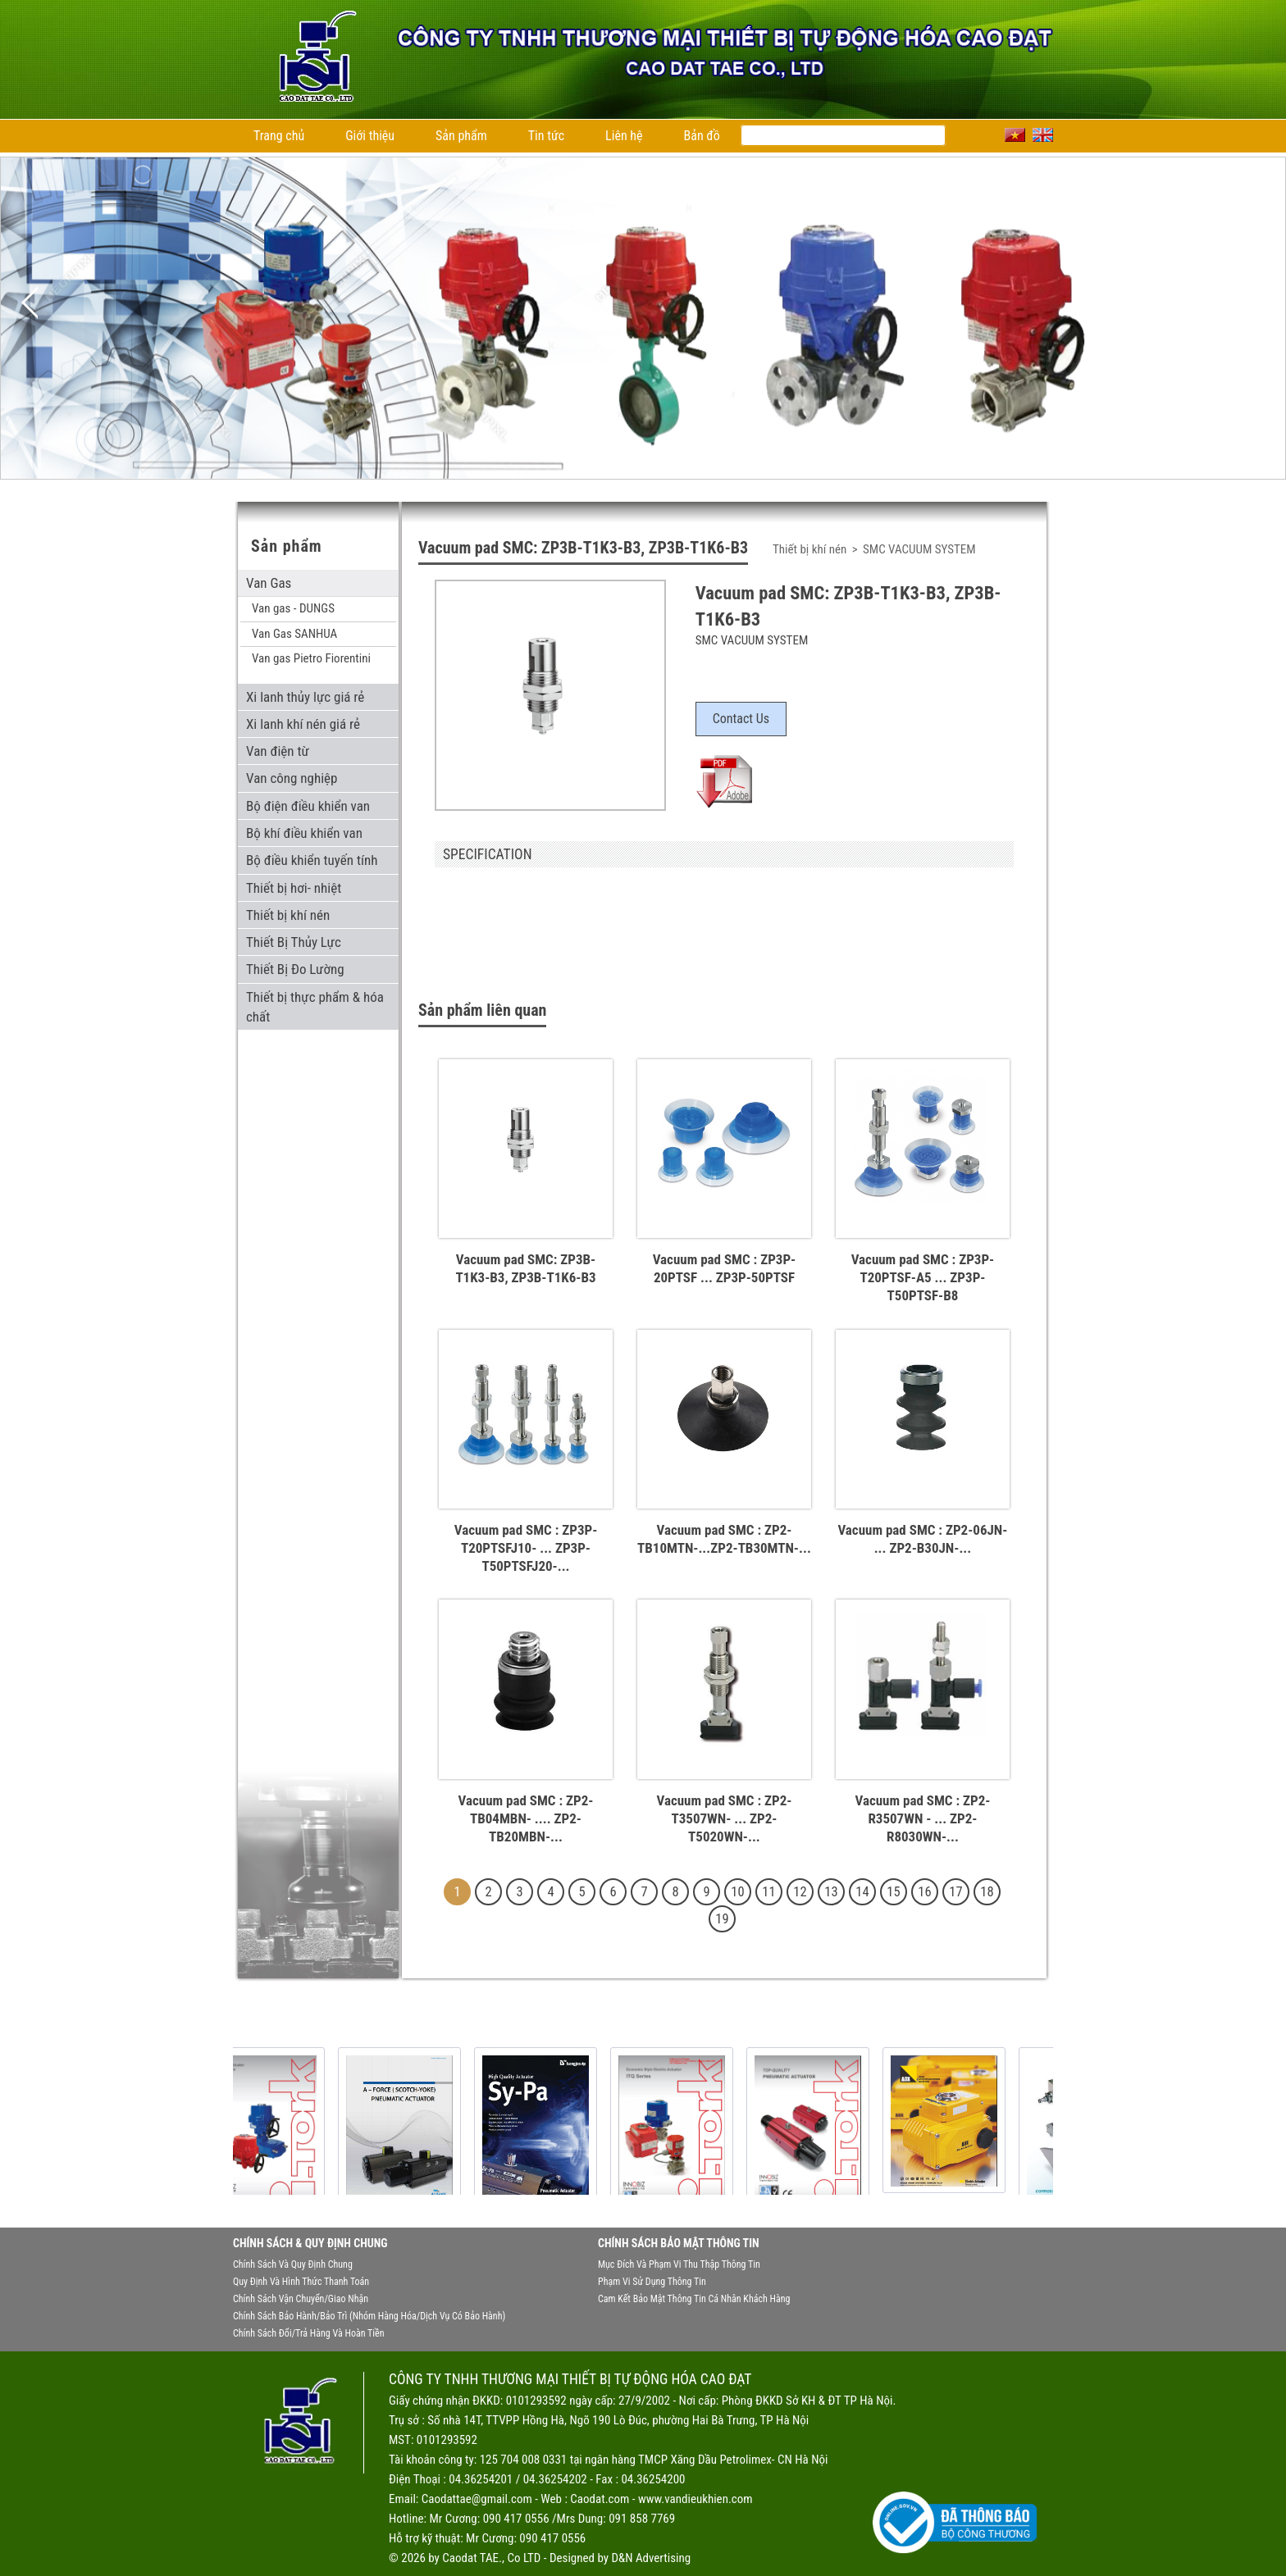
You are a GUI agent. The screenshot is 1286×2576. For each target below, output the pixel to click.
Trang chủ (278, 135)
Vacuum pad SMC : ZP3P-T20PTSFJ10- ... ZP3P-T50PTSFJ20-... (526, 1548)
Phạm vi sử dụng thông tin (652, 2281)
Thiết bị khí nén (811, 549)
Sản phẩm (461, 135)
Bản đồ (702, 135)
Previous (29, 302)
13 (830, 1892)
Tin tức (546, 135)
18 (986, 1892)
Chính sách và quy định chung (293, 2264)
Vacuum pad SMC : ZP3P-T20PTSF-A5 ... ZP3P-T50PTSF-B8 (923, 1277)
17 (955, 1892)
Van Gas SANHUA (294, 633)
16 (924, 1892)
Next (1256, 302)
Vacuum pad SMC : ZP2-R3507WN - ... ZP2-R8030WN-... (922, 1818)
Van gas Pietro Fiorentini (311, 658)
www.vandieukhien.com (695, 2499)
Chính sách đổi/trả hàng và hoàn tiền (308, 2333)
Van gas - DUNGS (293, 608)
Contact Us (741, 718)
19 (721, 1919)
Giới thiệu (369, 135)
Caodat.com (599, 2499)
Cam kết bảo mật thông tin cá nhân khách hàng (694, 2299)
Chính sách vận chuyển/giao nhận (300, 2299)
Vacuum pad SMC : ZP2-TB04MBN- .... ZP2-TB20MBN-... (526, 1818)
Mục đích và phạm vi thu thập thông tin (679, 2264)
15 (893, 1892)
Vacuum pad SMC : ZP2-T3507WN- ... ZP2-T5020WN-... (723, 1818)
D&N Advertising (651, 2558)
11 (768, 1892)
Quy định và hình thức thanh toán (301, 2281)
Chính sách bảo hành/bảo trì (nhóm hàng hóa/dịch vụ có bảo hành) (369, 2316)
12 (799, 1892)
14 (862, 1892)
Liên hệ (623, 135)
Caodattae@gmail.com (477, 2499)
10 (737, 1892)
